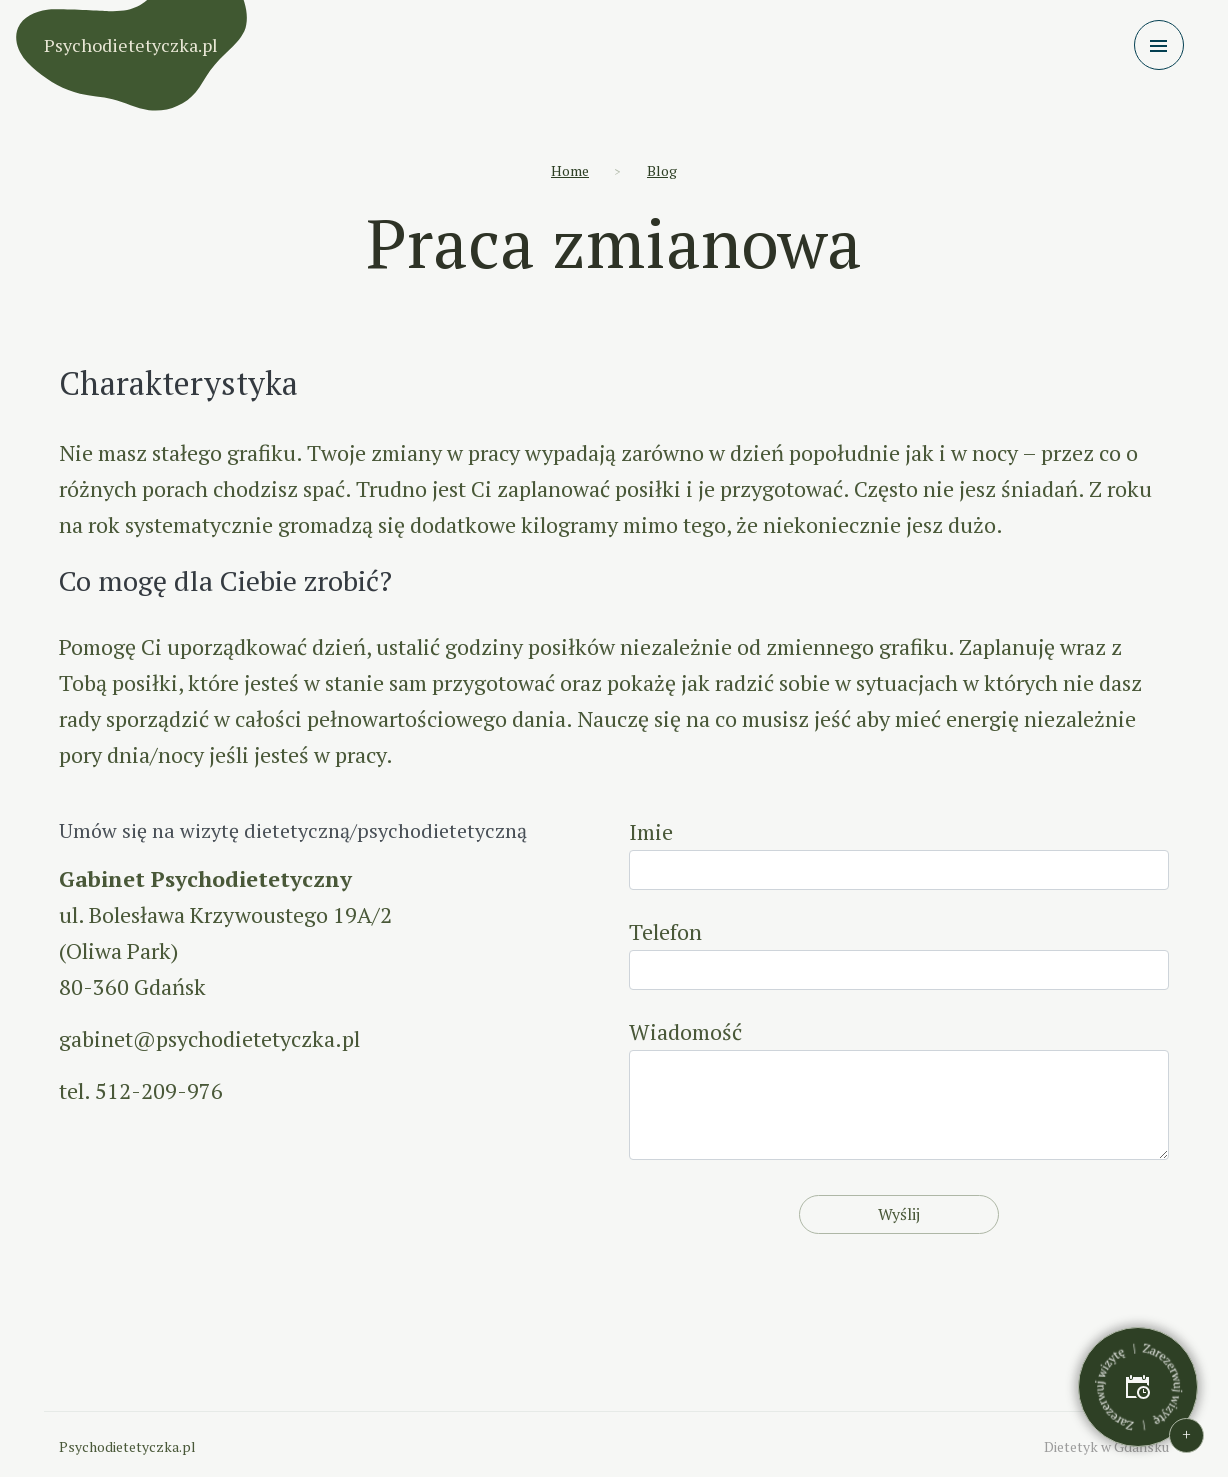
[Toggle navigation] (1159, 45)
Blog (662, 170)
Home (570, 170)
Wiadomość (899, 1088)
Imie (899, 853)
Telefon (899, 953)
